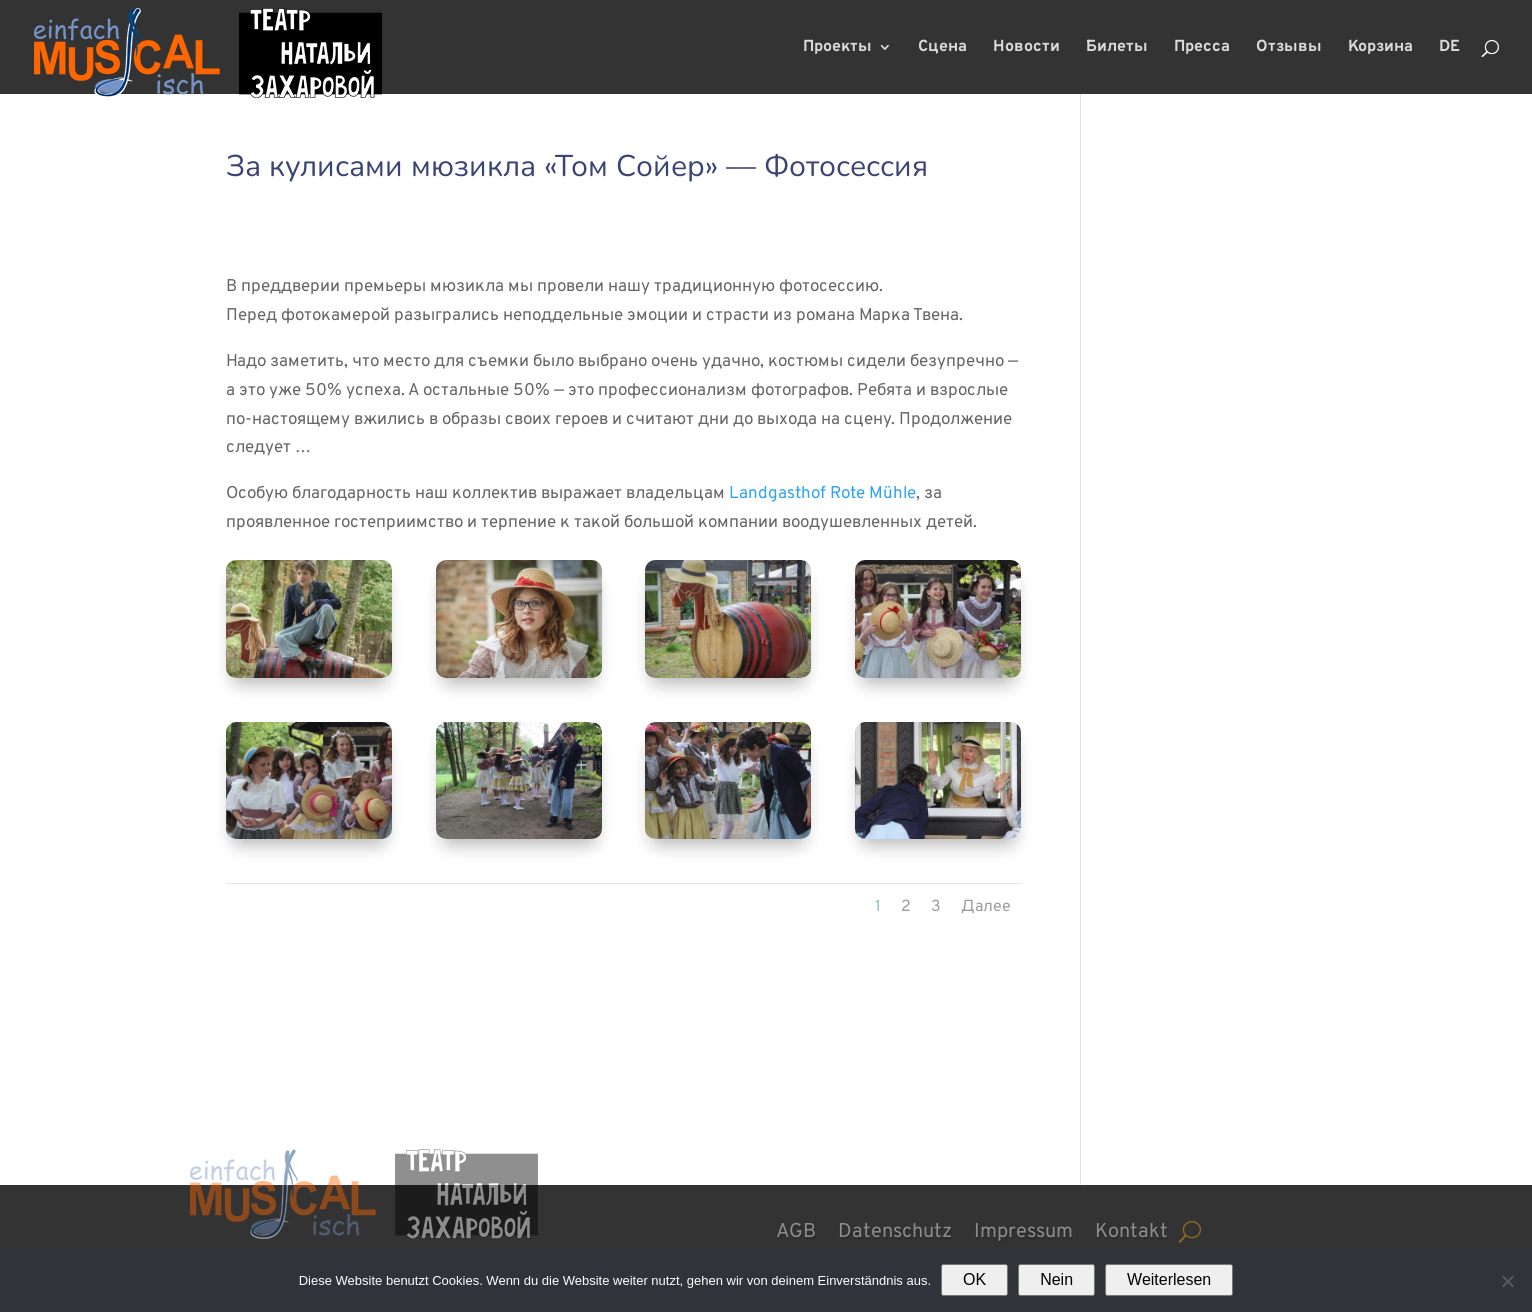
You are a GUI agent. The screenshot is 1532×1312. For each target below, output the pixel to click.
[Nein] (1507, 1281)
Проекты (837, 48)
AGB (796, 1229)
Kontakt (1131, 1229)
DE (1449, 48)
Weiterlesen (1169, 1279)
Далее (986, 907)
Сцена (942, 48)
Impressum (1023, 1229)
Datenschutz (895, 1229)
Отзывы (1289, 48)
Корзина (1380, 48)
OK (974, 1279)
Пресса (1202, 48)
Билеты (1117, 48)
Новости (1026, 48)
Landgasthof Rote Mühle (822, 494)
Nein (1056, 1279)
